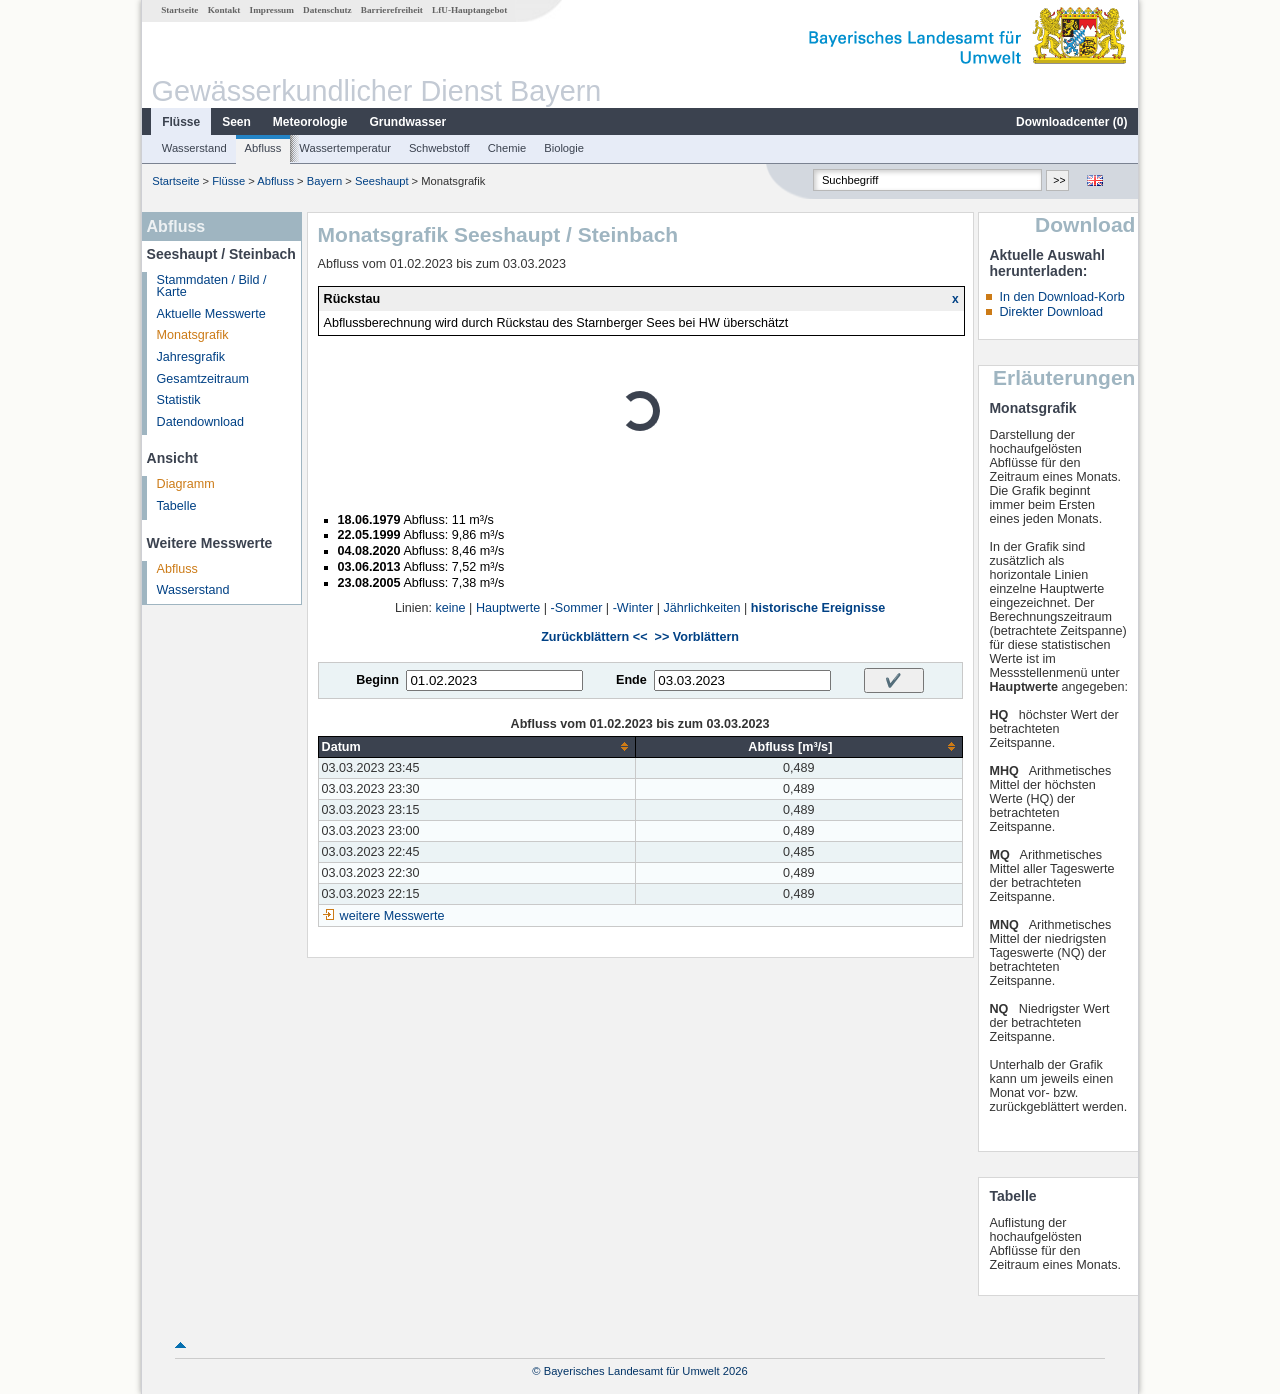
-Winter (633, 608)
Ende (631, 680)
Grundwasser (408, 122)
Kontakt (224, 10)
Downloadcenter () (1071, 122)
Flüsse (181, 122)
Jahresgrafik (191, 357)
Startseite (179, 10)
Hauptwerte (508, 608)
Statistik (179, 400)
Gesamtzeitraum (203, 379)
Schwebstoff (439, 148)
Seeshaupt (382, 181)
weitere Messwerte (392, 916)
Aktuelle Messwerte (211, 314)
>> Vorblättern (697, 637)
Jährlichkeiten (702, 608)
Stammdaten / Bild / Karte (212, 286)
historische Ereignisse (818, 608)
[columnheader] (477, 746)
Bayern (324, 181)
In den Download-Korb (1061, 297)
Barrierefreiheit (392, 10)
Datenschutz (327, 10)
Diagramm (186, 484)
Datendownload (201, 422)
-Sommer (577, 608)
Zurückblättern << (594, 637)
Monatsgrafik (193, 335)
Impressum (272, 10)
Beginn (377, 680)
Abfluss (263, 148)
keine (451, 608)
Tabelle (177, 506)
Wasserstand (194, 148)
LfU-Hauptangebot (469, 10)
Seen (236, 122)
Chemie (507, 148)
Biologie (564, 148)
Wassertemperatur (345, 148)
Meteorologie (310, 122)
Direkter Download (1051, 312)
